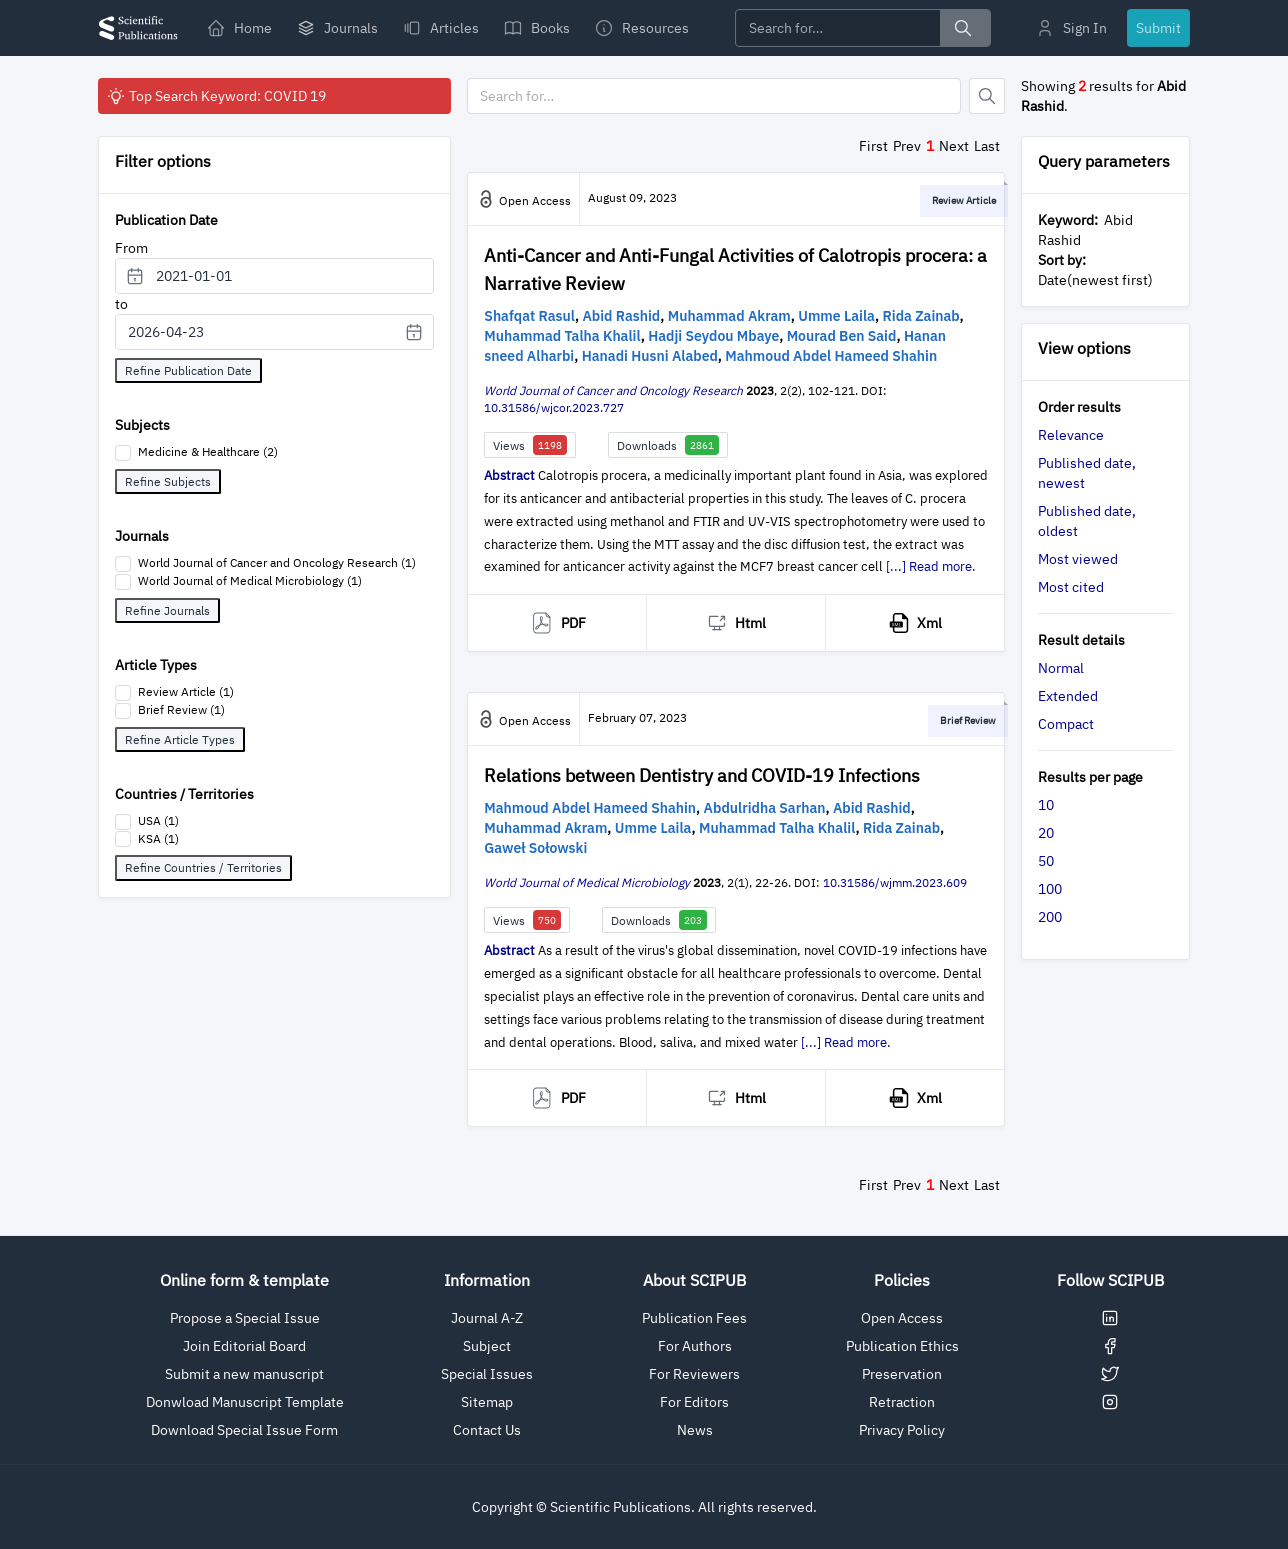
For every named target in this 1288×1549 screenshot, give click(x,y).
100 (1050, 889)
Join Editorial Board (244, 1346)
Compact (1066, 724)
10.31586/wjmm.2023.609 (895, 882)
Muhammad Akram (729, 316)
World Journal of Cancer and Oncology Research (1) (277, 562)
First (873, 146)
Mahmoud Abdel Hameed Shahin (831, 356)
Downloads (668, 445)
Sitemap (487, 1402)
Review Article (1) (186, 691)
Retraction (902, 1402)
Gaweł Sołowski (535, 848)
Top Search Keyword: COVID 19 (216, 96)
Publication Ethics (902, 1346)
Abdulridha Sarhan (765, 808)
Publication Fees (694, 1318)
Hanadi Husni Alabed (650, 356)
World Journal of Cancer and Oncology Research (613, 390)
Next (954, 146)
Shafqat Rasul (529, 316)
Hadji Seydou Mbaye (713, 336)
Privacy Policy (902, 1430)
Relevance (1071, 435)
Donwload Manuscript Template (245, 1402)
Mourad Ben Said (842, 336)
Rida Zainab (921, 316)
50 (1046, 861)
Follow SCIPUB (1110, 1280)
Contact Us (487, 1430)
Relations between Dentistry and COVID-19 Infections (702, 775)
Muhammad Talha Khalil (562, 336)
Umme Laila (836, 316)
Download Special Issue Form (244, 1430)
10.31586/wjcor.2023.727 (554, 407)
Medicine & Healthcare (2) (208, 451)
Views (530, 445)
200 (1050, 917)
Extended (1068, 696)
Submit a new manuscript (244, 1374)
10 (1046, 805)
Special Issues (487, 1374)
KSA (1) (158, 838)
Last (987, 146)
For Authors (695, 1346)
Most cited (1071, 587)
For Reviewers (694, 1374)
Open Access (902, 1318)
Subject (487, 1346)
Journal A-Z (487, 1318)
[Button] (987, 96)
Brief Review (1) (181, 709)
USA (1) (158, 820)
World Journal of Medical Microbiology (587, 882)
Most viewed (1078, 559)
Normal (1061, 668)
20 (1046, 833)
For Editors (694, 1402)
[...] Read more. (931, 566)
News (695, 1430)
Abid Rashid (621, 316)
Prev (907, 146)
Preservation (902, 1374)
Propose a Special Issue (245, 1318)
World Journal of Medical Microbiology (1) (250, 580)
